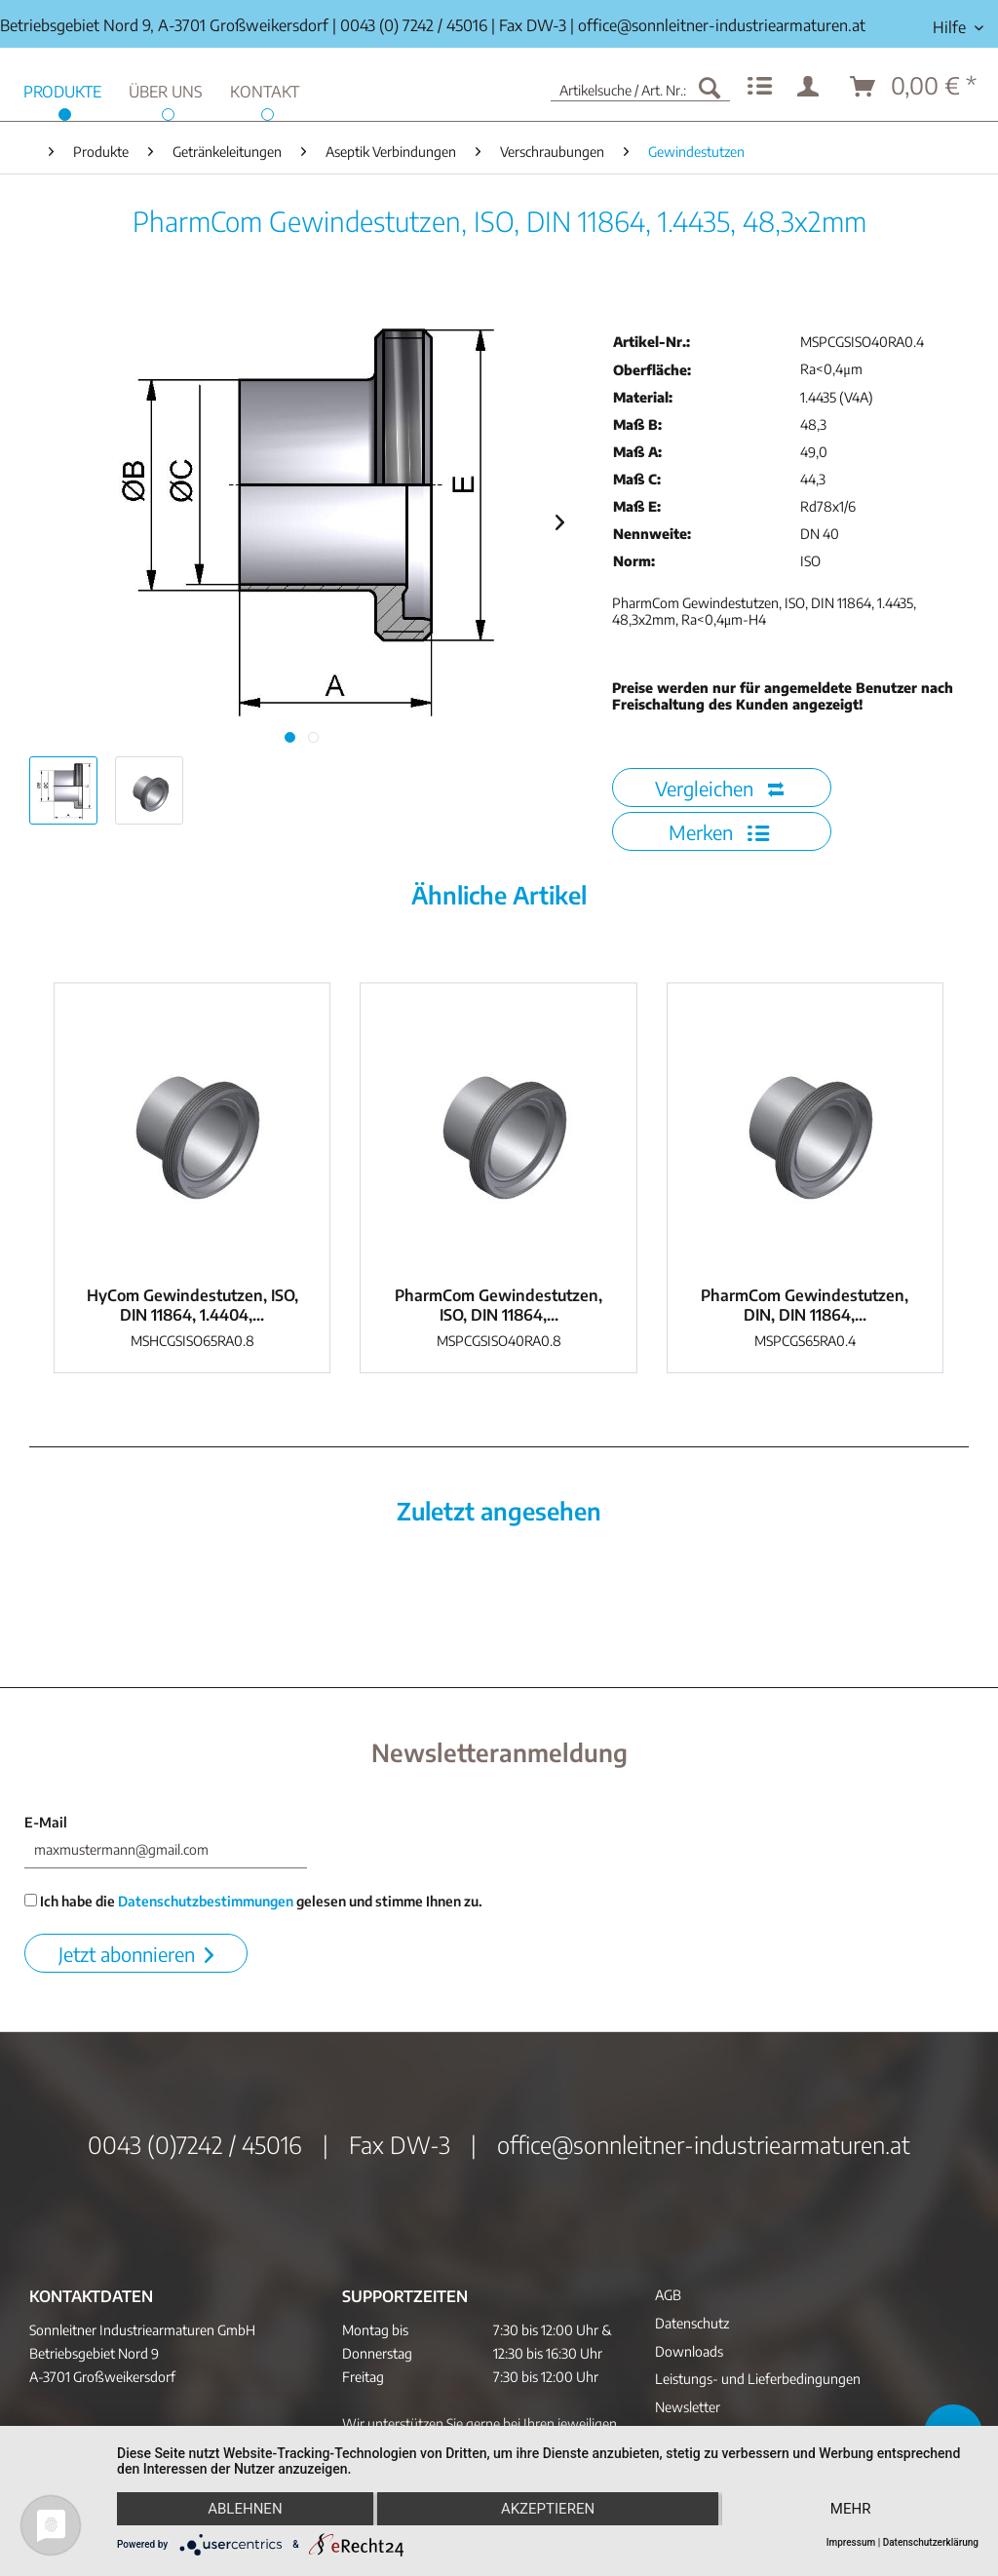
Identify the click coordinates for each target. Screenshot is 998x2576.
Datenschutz (692, 2323)
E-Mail (45, 1822)
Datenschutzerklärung (931, 2542)
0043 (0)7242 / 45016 (195, 2144)
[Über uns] (165, 89)
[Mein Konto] (811, 86)
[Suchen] (709, 86)
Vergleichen (719, 788)
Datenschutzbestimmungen (205, 1901)
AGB (668, 2295)
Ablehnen (245, 2509)
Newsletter (687, 2407)
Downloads (689, 2351)
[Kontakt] (264, 89)
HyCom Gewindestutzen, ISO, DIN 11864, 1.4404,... (192, 1305)
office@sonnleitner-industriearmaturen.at (721, 25)
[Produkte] (62, 89)
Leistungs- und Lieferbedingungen (758, 2378)
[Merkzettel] (760, 86)
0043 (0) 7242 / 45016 (413, 25)
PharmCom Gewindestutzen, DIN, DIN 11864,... (804, 1305)
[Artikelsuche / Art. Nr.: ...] (640, 86)
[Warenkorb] (914, 86)
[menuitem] (958, 28)
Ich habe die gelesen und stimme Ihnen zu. (253, 1901)
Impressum (851, 2542)
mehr (850, 2509)
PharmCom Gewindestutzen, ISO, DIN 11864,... (498, 1305)
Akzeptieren (548, 2509)
